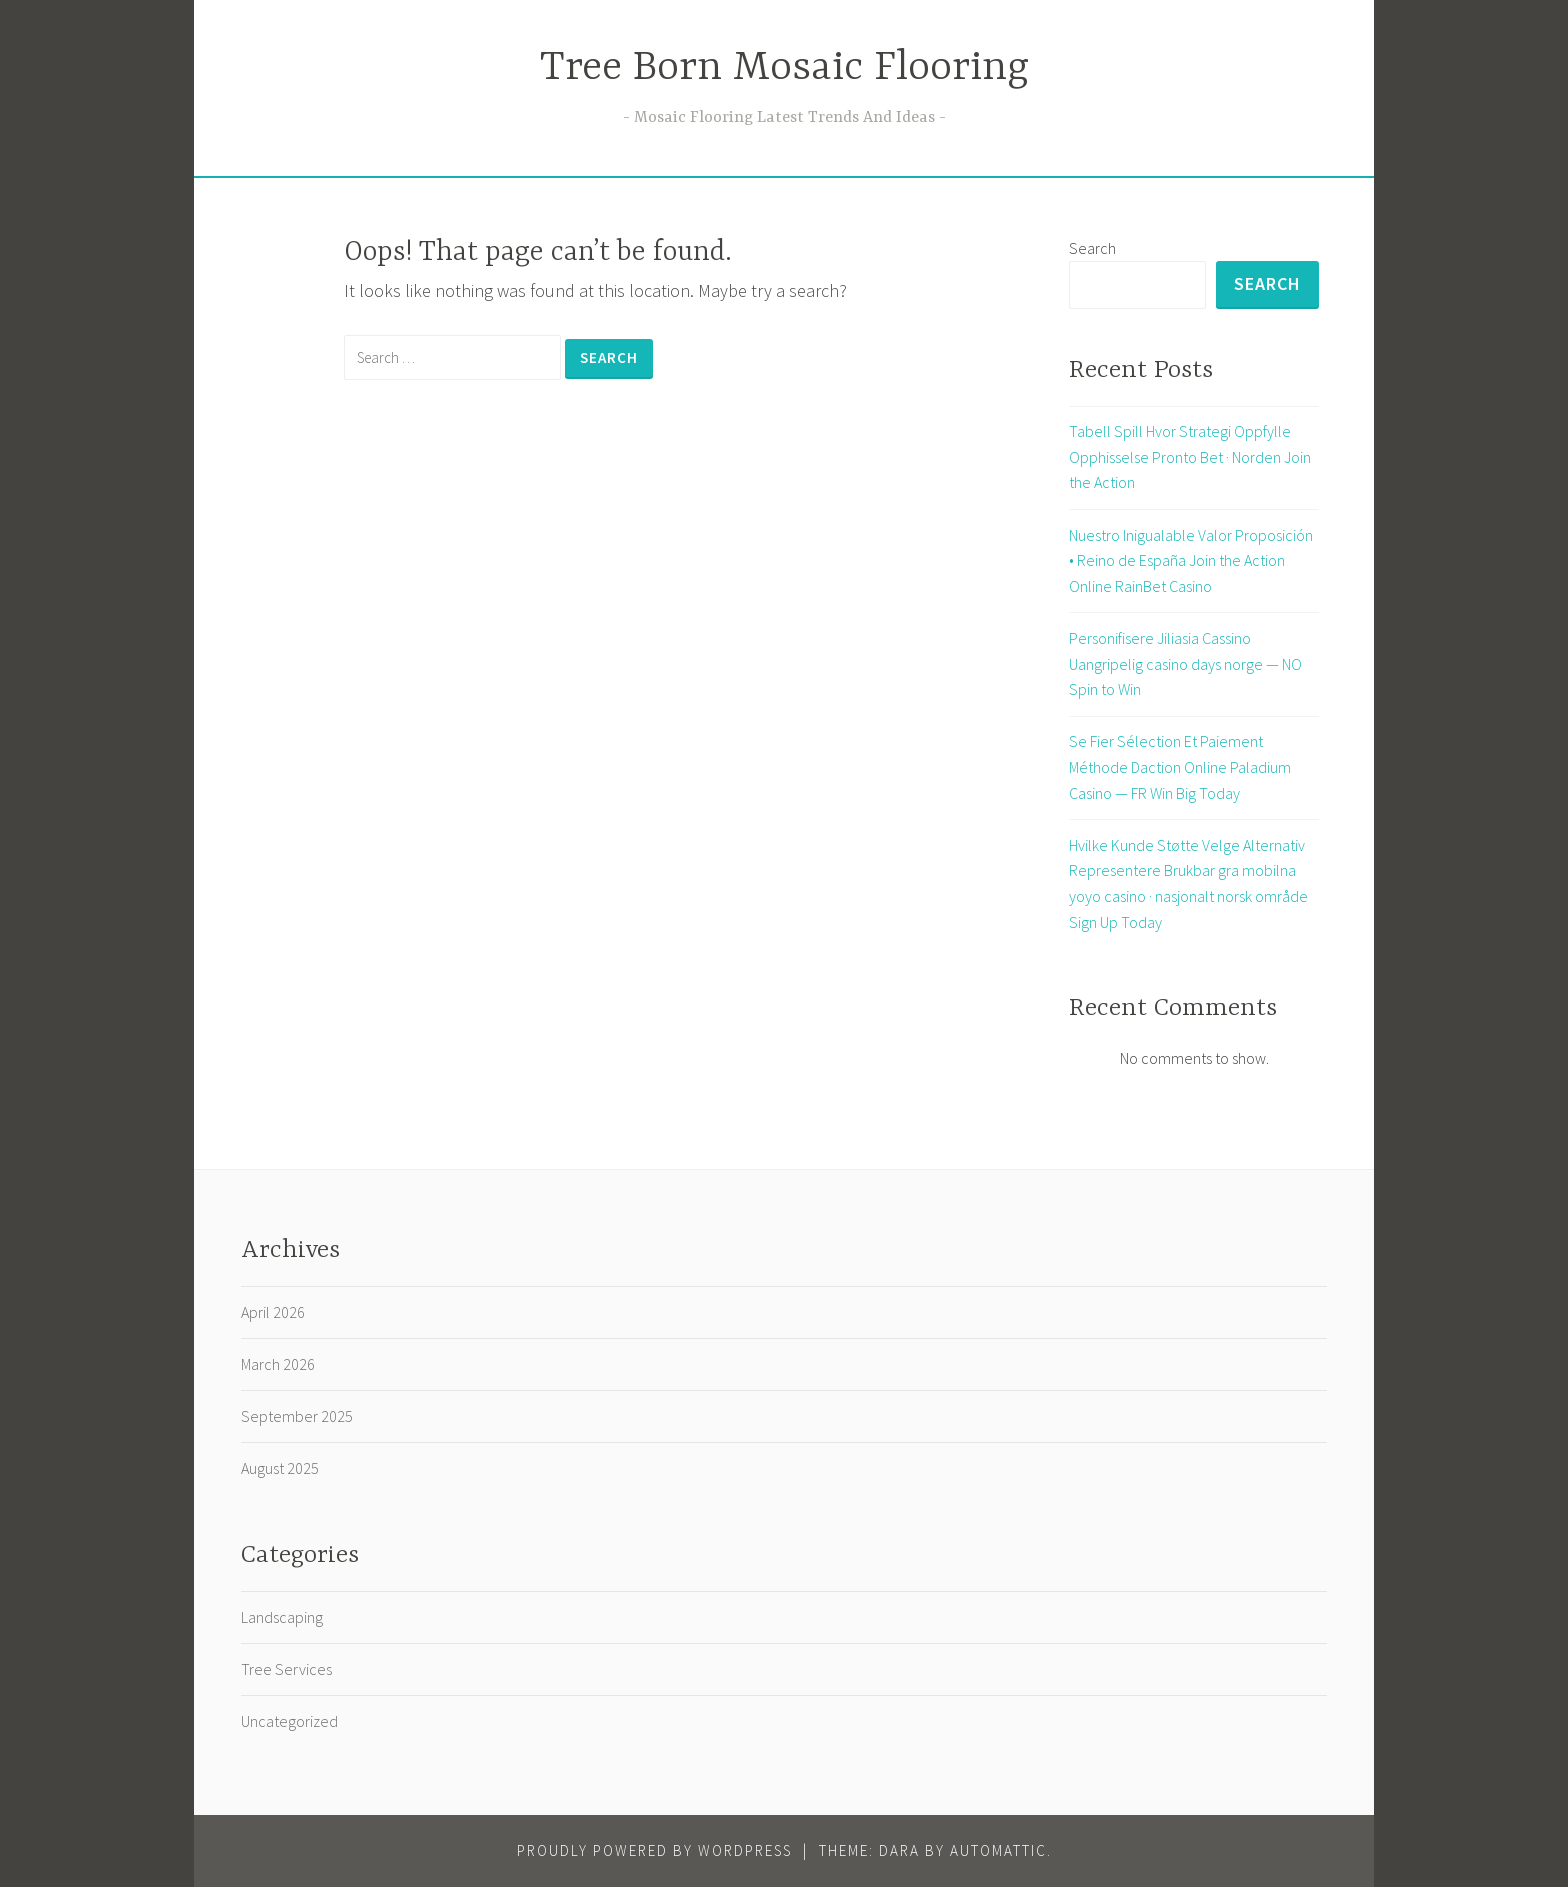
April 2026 (273, 1312)
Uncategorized (289, 1721)
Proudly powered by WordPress (654, 1850)
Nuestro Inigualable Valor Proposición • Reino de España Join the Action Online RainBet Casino (1191, 560)
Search (1092, 248)
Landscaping (282, 1617)
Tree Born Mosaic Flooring (784, 68)
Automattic (998, 1850)
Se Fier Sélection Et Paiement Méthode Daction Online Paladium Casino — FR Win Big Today (1180, 766)
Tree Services (286, 1669)
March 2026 (278, 1364)
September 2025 (297, 1416)
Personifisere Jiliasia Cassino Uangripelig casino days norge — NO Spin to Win (1185, 663)
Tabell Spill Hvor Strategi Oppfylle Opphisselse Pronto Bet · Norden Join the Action (1190, 456)
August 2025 (280, 1468)
